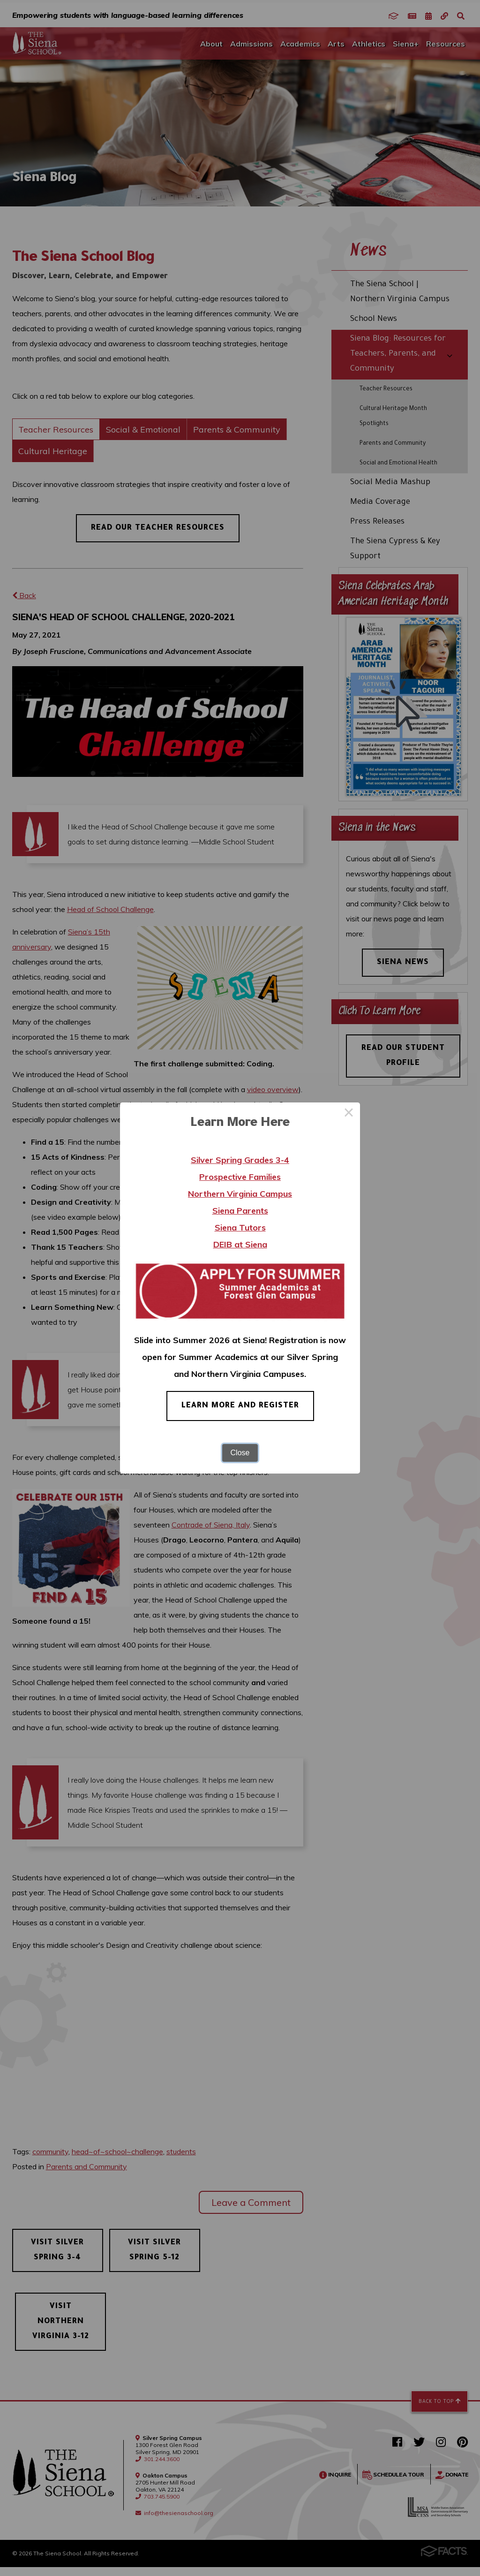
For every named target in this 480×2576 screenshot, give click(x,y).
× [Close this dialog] (348, 1113)
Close (240, 1453)
